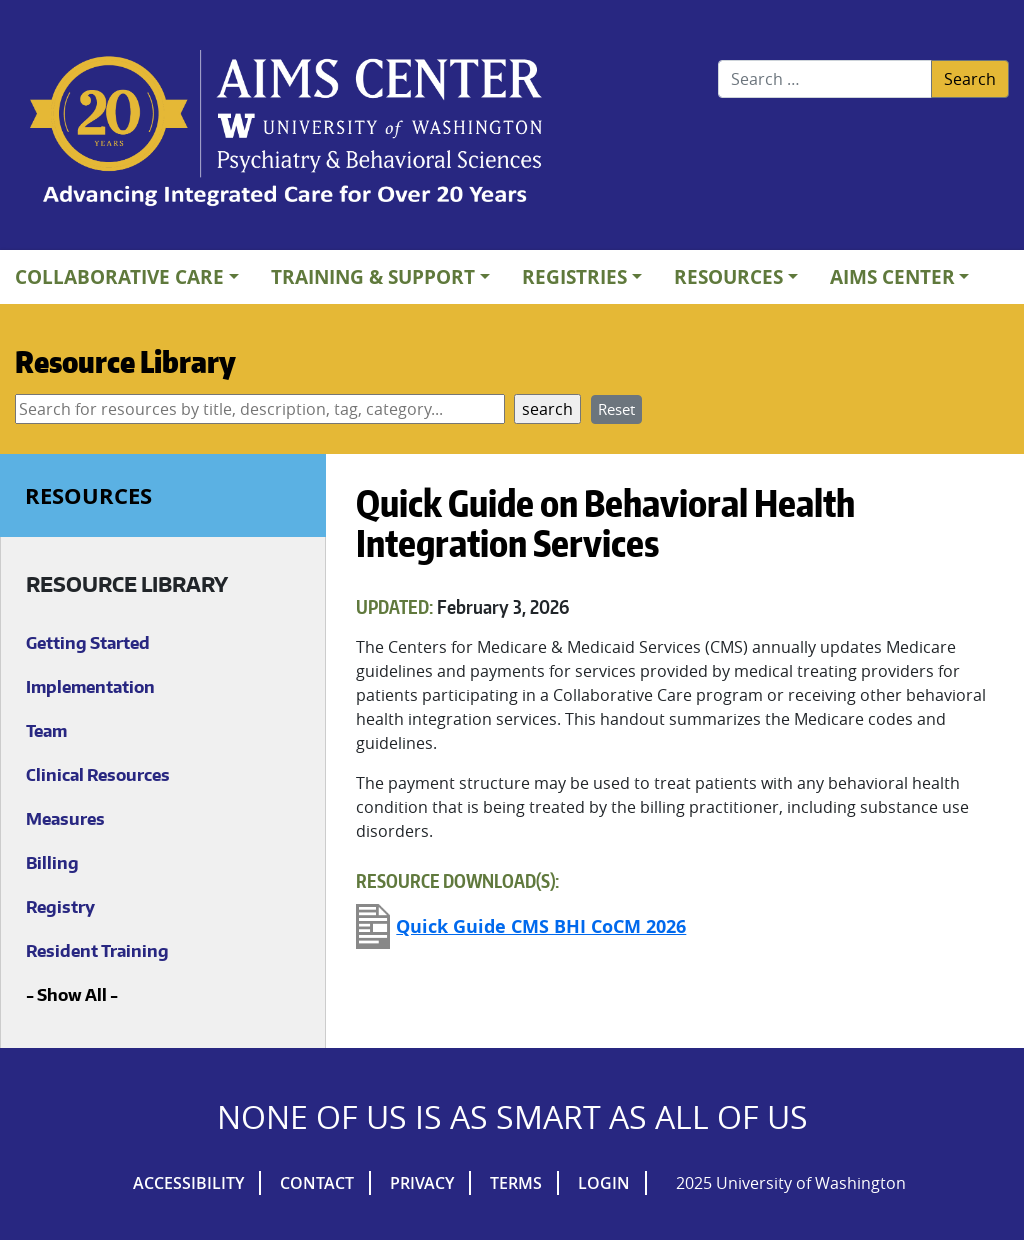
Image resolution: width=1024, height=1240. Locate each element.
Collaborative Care (119, 276)
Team (46, 731)
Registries (574, 276)
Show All (72, 995)
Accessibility (188, 1183)
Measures (65, 819)
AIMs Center (892, 276)
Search (970, 79)
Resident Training (97, 951)
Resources (728, 276)
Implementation (90, 687)
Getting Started (88, 643)
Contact (317, 1183)
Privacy (422, 1183)
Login (604, 1183)
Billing (52, 863)
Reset (616, 409)
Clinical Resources (98, 775)
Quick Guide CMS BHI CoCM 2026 (541, 926)
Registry (60, 907)
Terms (516, 1183)
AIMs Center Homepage (286, 130)
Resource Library (125, 361)
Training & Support (373, 276)
